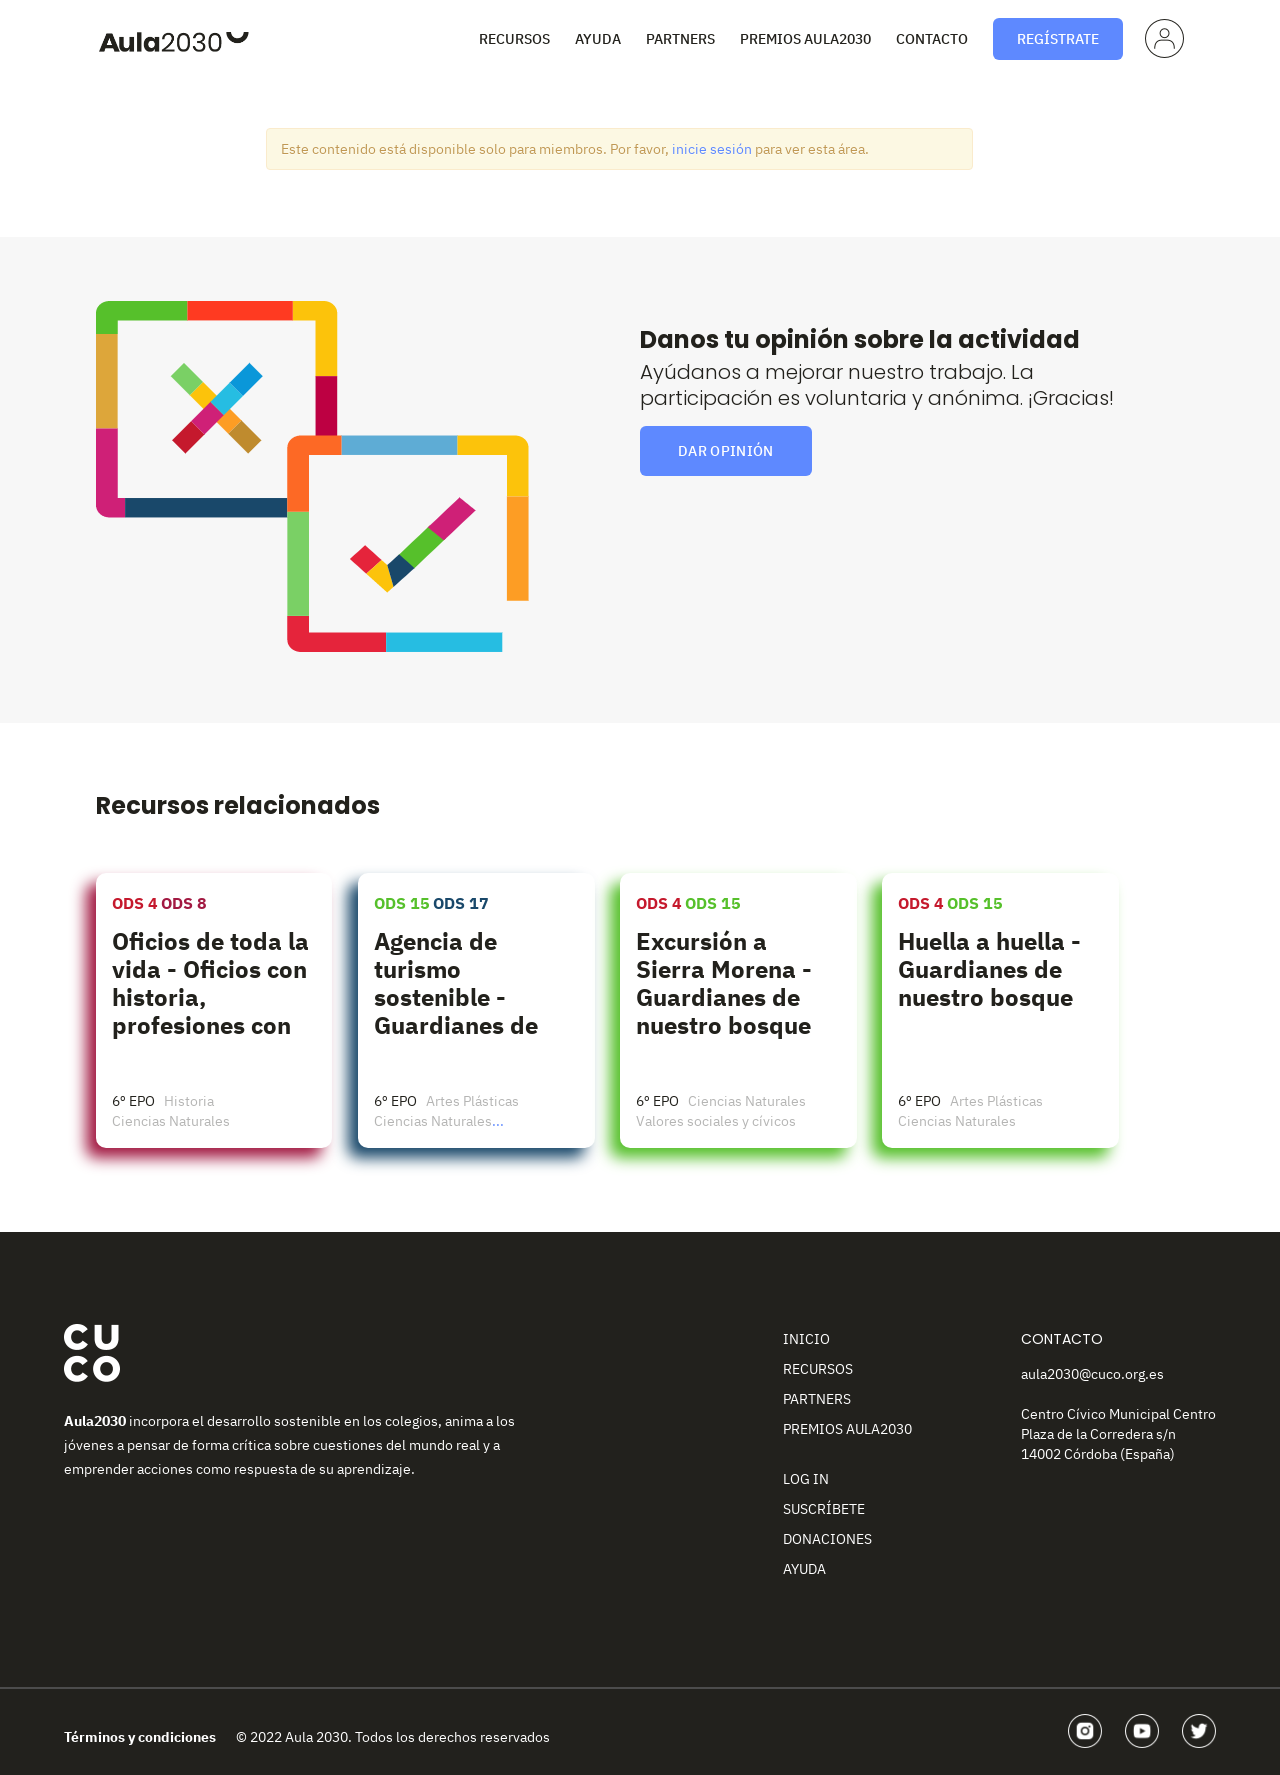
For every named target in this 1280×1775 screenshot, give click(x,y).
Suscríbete (824, 1509)
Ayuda (598, 39)
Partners (680, 39)
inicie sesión (712, 149)
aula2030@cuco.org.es (1092, 1374)
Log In (806, 1479)
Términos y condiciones (140, 1737)
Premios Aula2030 (805, 39)
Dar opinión (726, 451)
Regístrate (1058, 39)
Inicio (806, 1339)
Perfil (1162, 37)
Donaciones (827, 1539)
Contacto (932, 39)
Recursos (514, 39)
